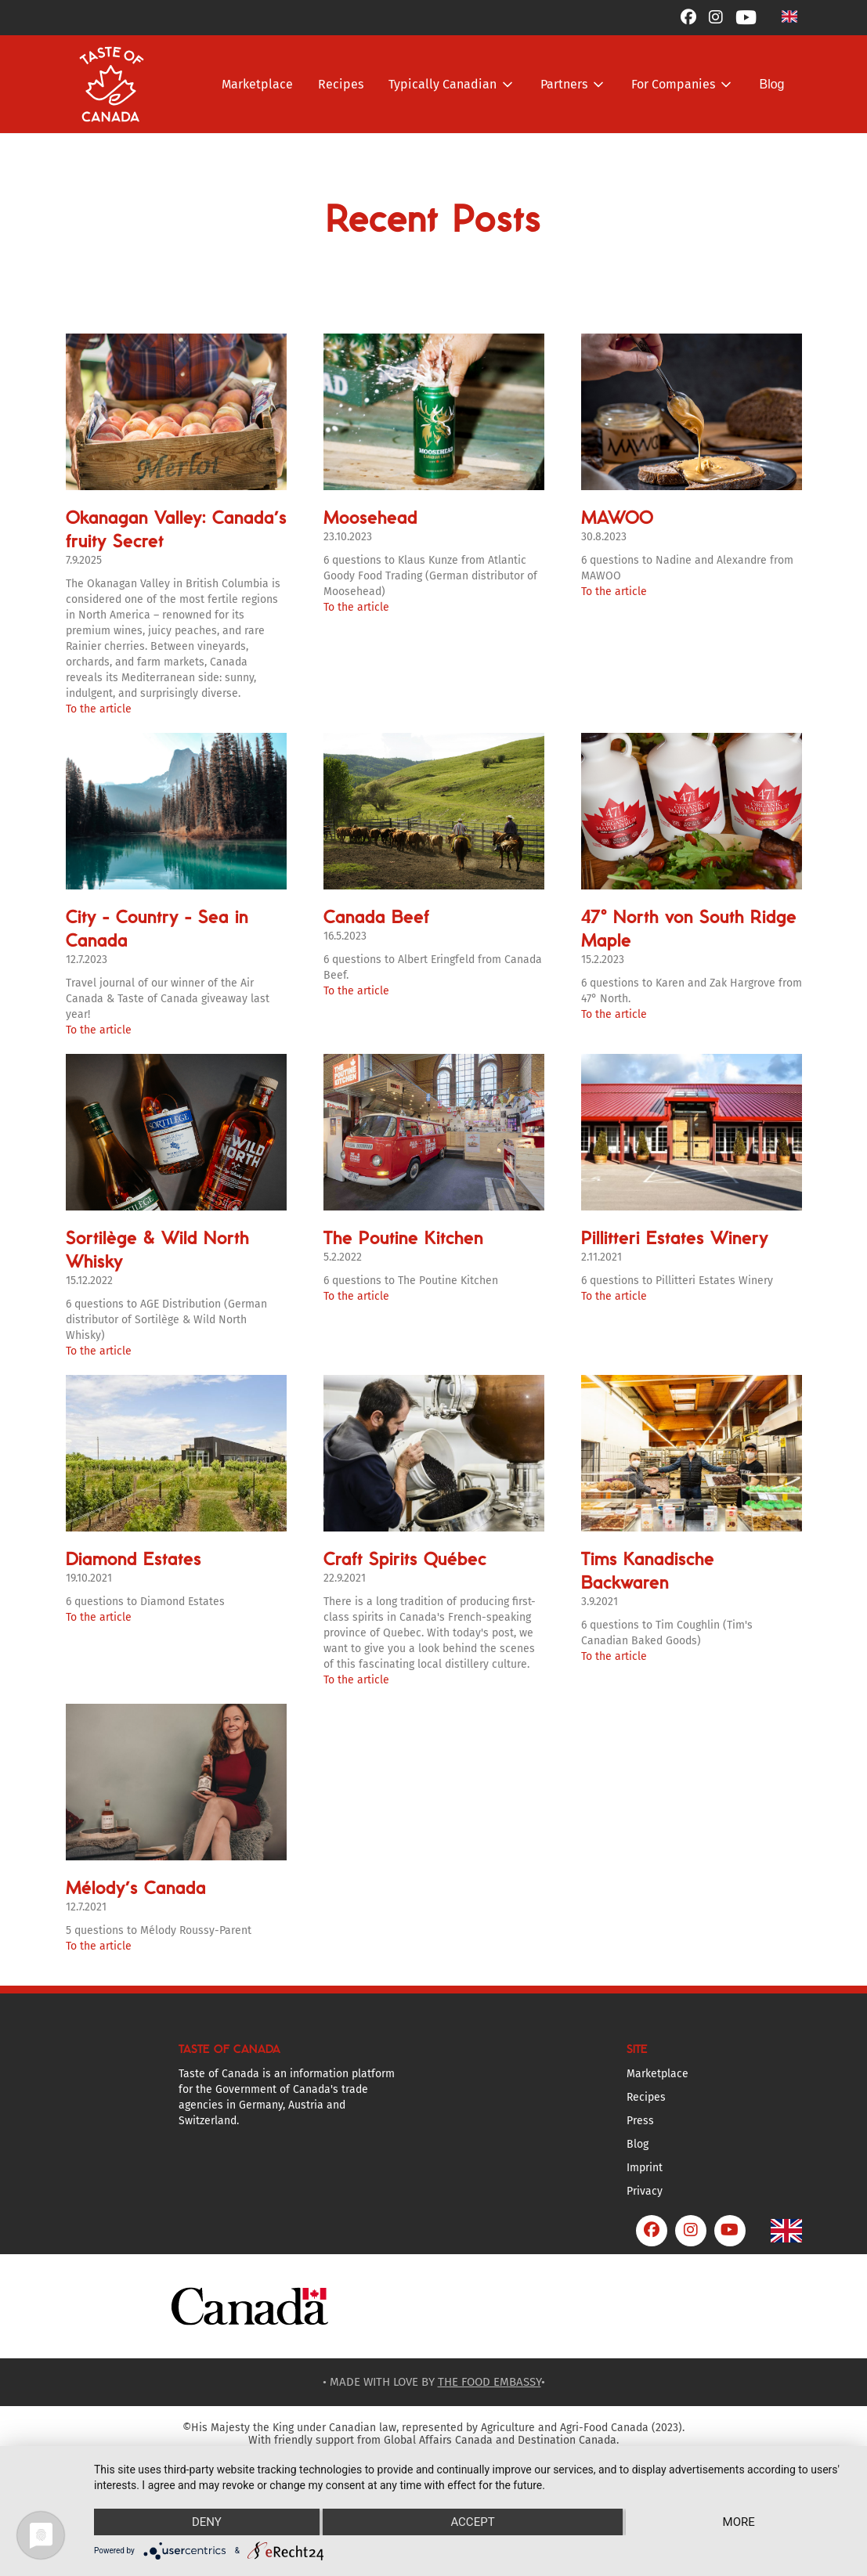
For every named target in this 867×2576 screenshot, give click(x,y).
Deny (207, 2522)
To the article (99, 709)
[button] (789, 16)
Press (640, 2120)
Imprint (645, 2167)
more (739, 2522)
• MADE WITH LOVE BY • (434, 2382)
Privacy (645, 2191)
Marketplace (257, 84)
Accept (472, 2522)
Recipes (340, 84)
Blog (771, 84)
